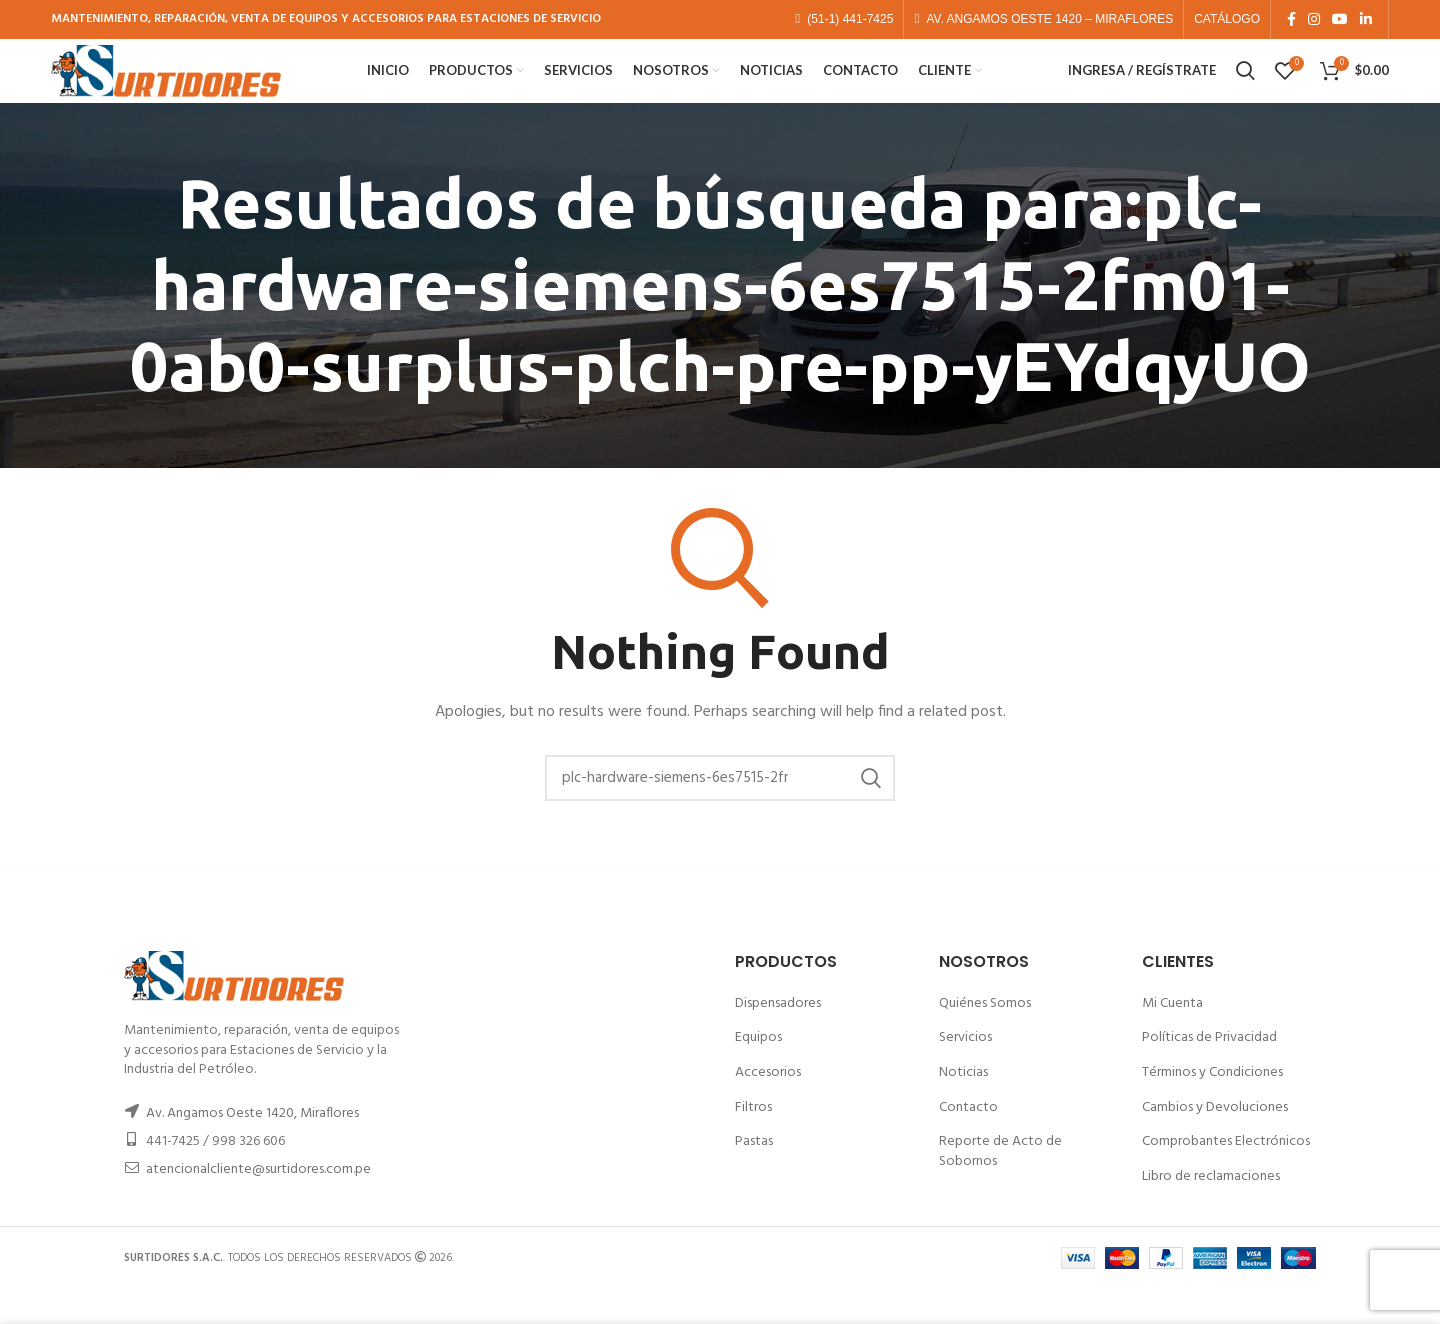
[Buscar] (720, 813)
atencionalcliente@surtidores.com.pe (258, 1203)
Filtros (753, 1141)
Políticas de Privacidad (1209, 1072)
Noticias (963, 1106)
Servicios (965, 1072)
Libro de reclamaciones (1211, 1210)
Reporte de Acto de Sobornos (1000, 1185)
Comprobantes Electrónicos (1226, 1175)
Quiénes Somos (985, 1037)
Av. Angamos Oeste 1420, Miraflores (252, 1147)
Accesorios (768, 1106)
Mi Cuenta (1172, 1037)
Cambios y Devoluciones (1215, 1141)
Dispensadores (778, 1037)
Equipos (758, 1072)
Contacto (968, 1141)
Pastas (754, 1175)
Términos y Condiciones (1212, 1106)
